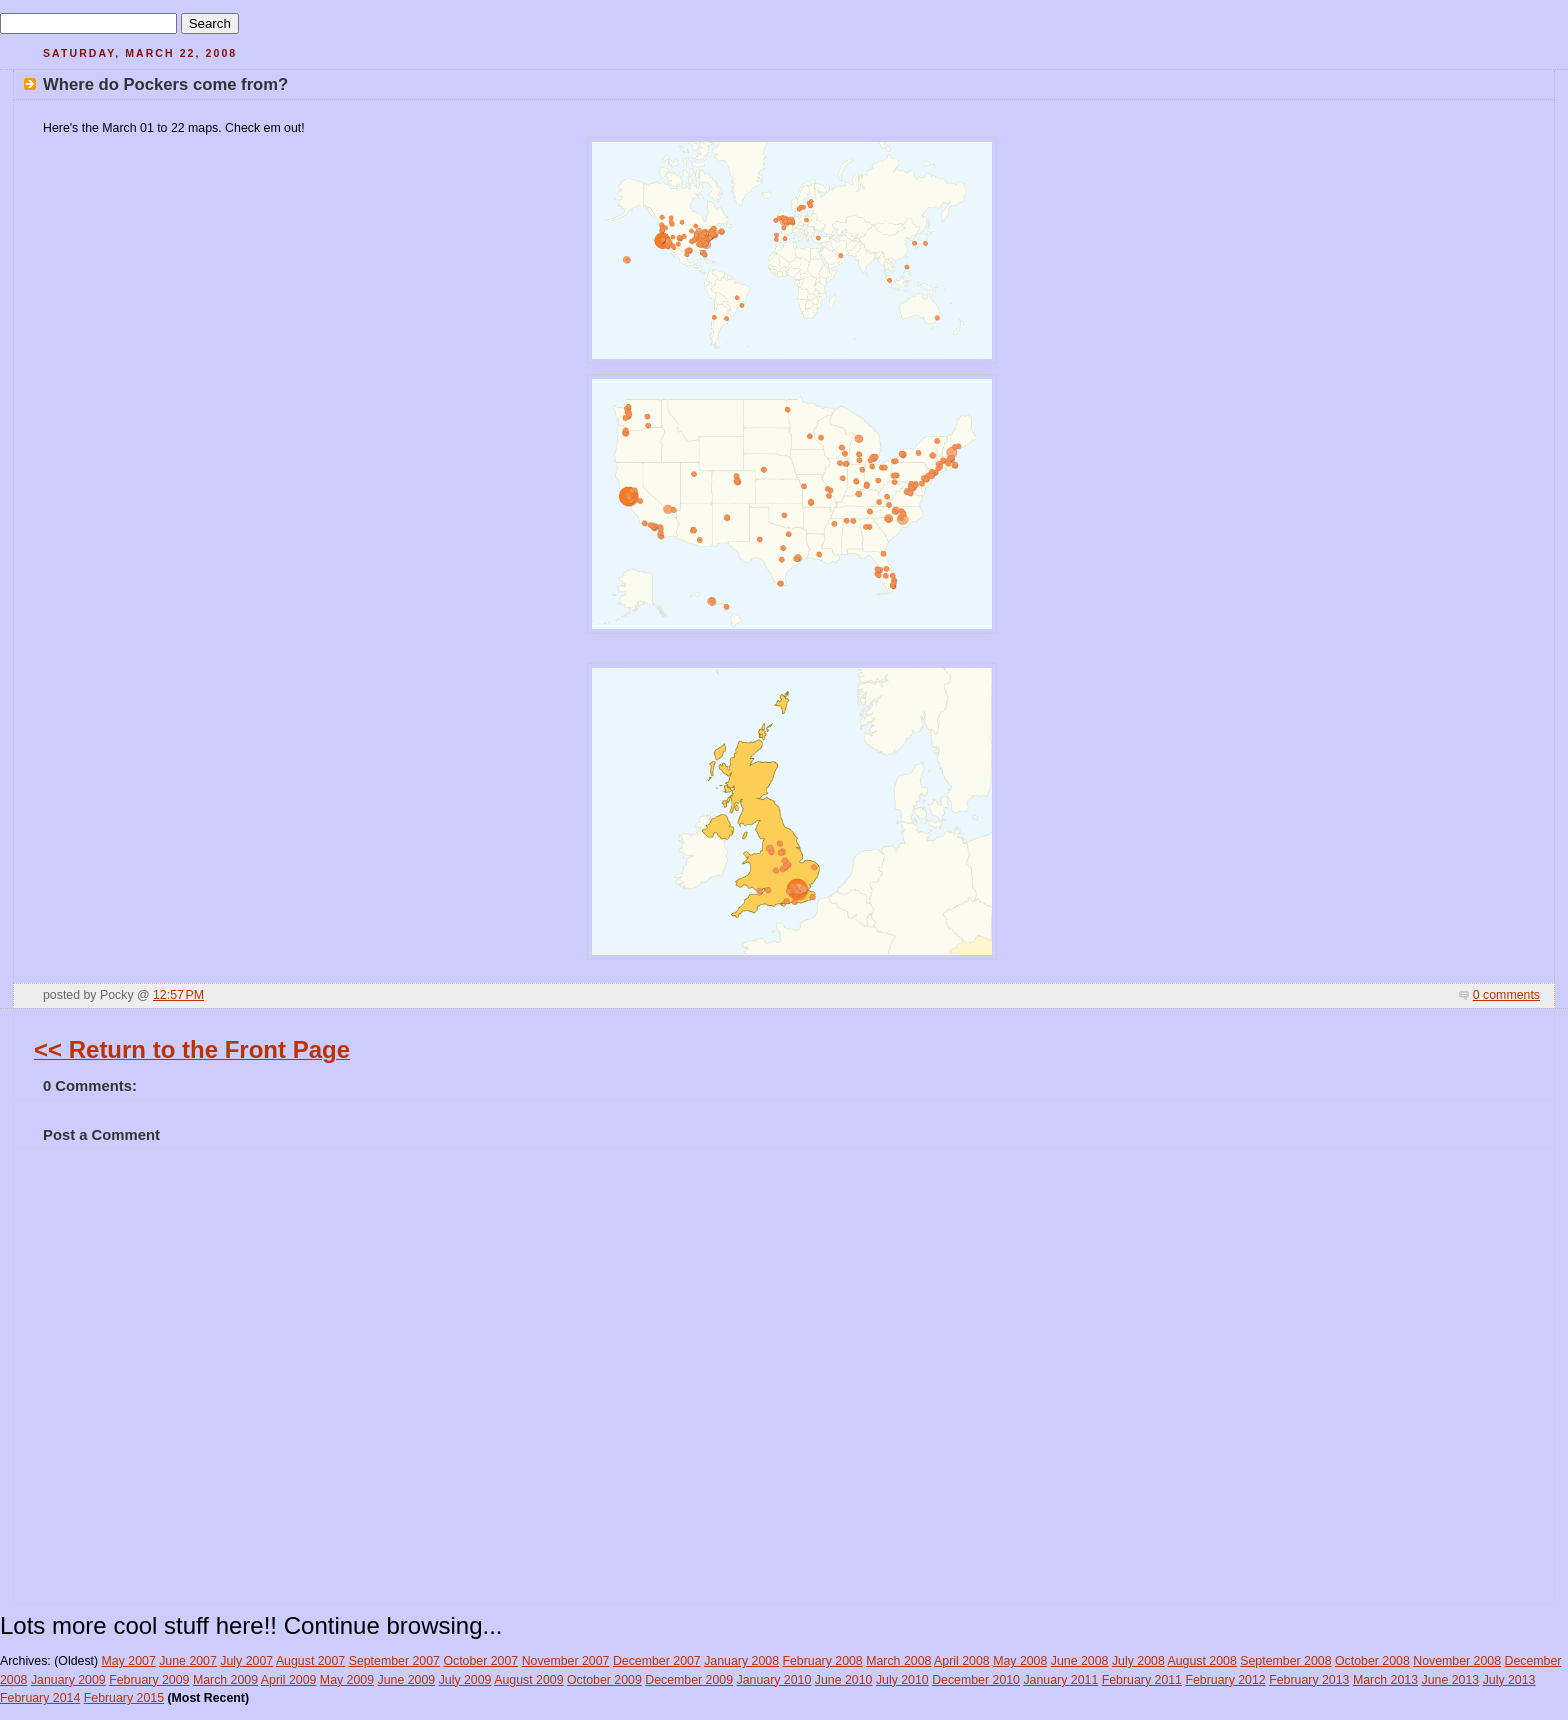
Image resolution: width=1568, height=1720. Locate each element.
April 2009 (289, 1680)
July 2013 (1509, 1680)
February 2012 (1225, 1680)
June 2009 (407, 1680)
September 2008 (1285, 1661)
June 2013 (1451, 1680)
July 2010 (902, 1680)
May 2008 (1020, 1661)
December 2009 (689, 1680)
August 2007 (310, 1661)
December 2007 (657, 1661)
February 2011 (1142, 1680)
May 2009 (347, 1680)
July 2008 (1138, 1661)
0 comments (1506, 995)
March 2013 (1385, 1680)
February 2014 (40, 1698)
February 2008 (822, 1661)
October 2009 (604, 1680)
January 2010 (774, 1680)
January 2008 (741, 1661)
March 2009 (225, 1680)
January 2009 (68, 1680)
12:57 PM (178, 995)
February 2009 (149, 1680)
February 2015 (124, 1698)
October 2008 (1372, 1661)
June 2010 (844, 1680)
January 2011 (1060, 1680)
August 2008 (1202, 1661)
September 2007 (394, 1661)
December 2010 (976, 1680)
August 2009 (528, 1680)
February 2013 (1309, 1680)
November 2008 (1457, 1661)
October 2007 (480, 1661)
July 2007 (246, 1661)
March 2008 (898, 1661)
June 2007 (188, 1661)
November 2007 (566, 1661)
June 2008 (1080, 1661)
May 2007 (129, 1661)
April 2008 (962, 1661)
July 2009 (465, 1680)
